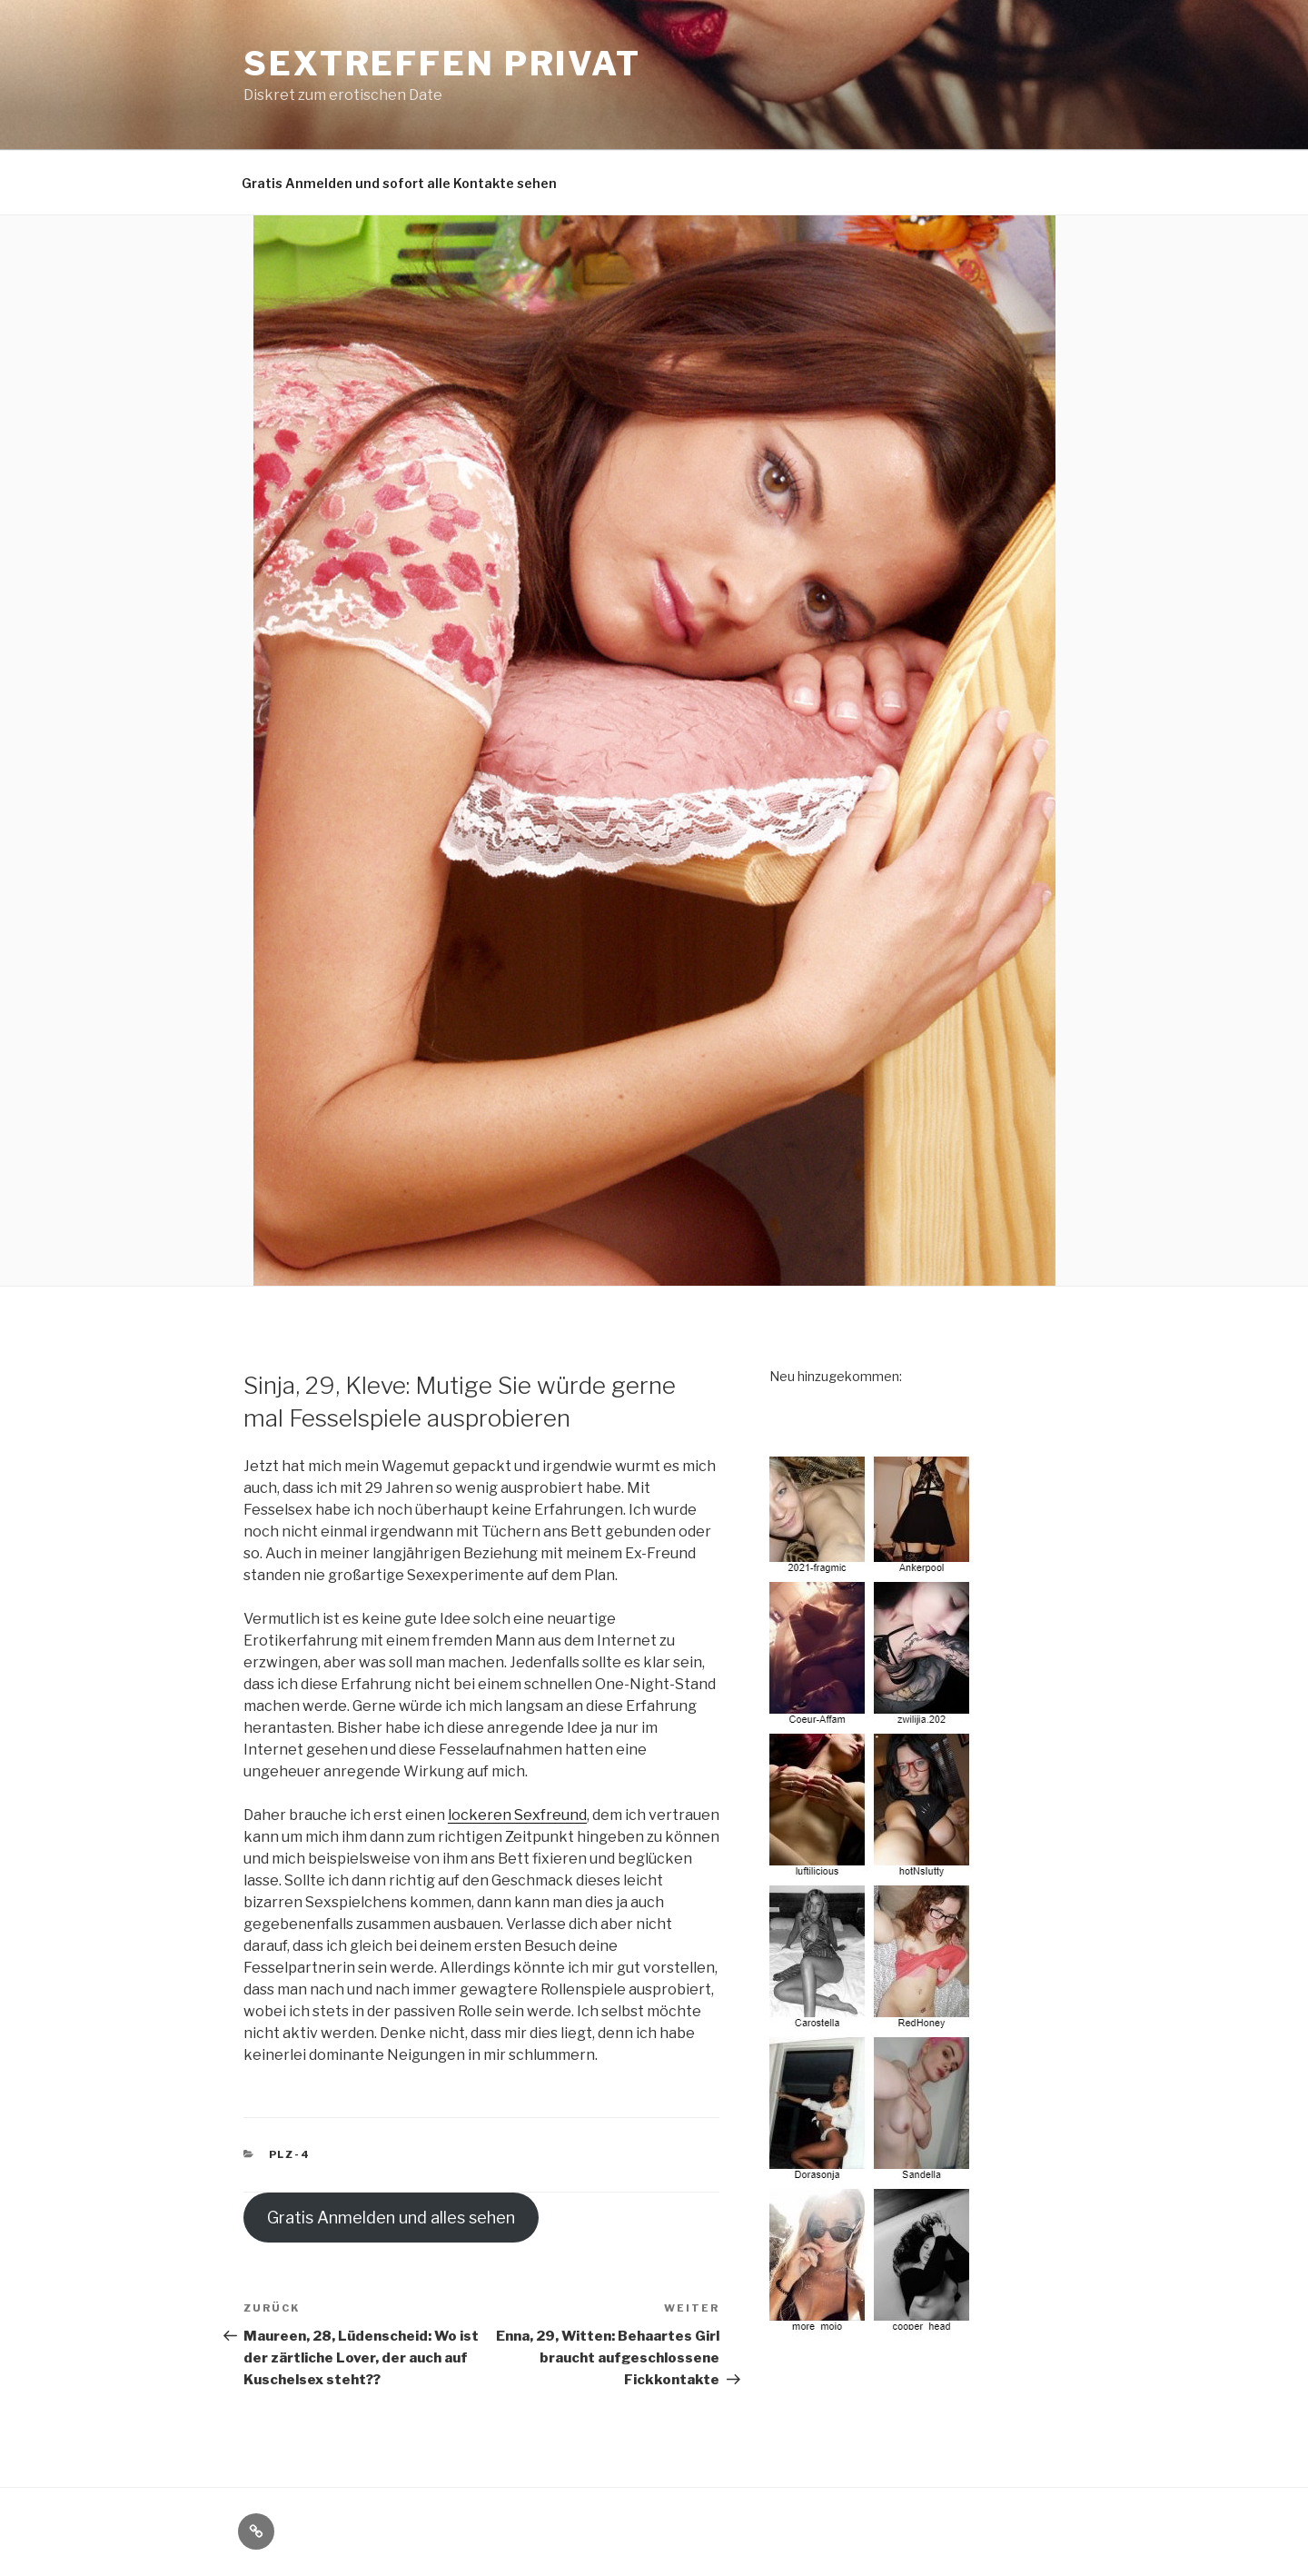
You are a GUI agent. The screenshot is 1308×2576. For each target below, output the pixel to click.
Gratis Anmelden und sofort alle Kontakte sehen (399, 183)
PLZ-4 (290, 2154)
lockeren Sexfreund (517, 1815)
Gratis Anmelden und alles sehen (391, 2217)
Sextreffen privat (442, 64)
